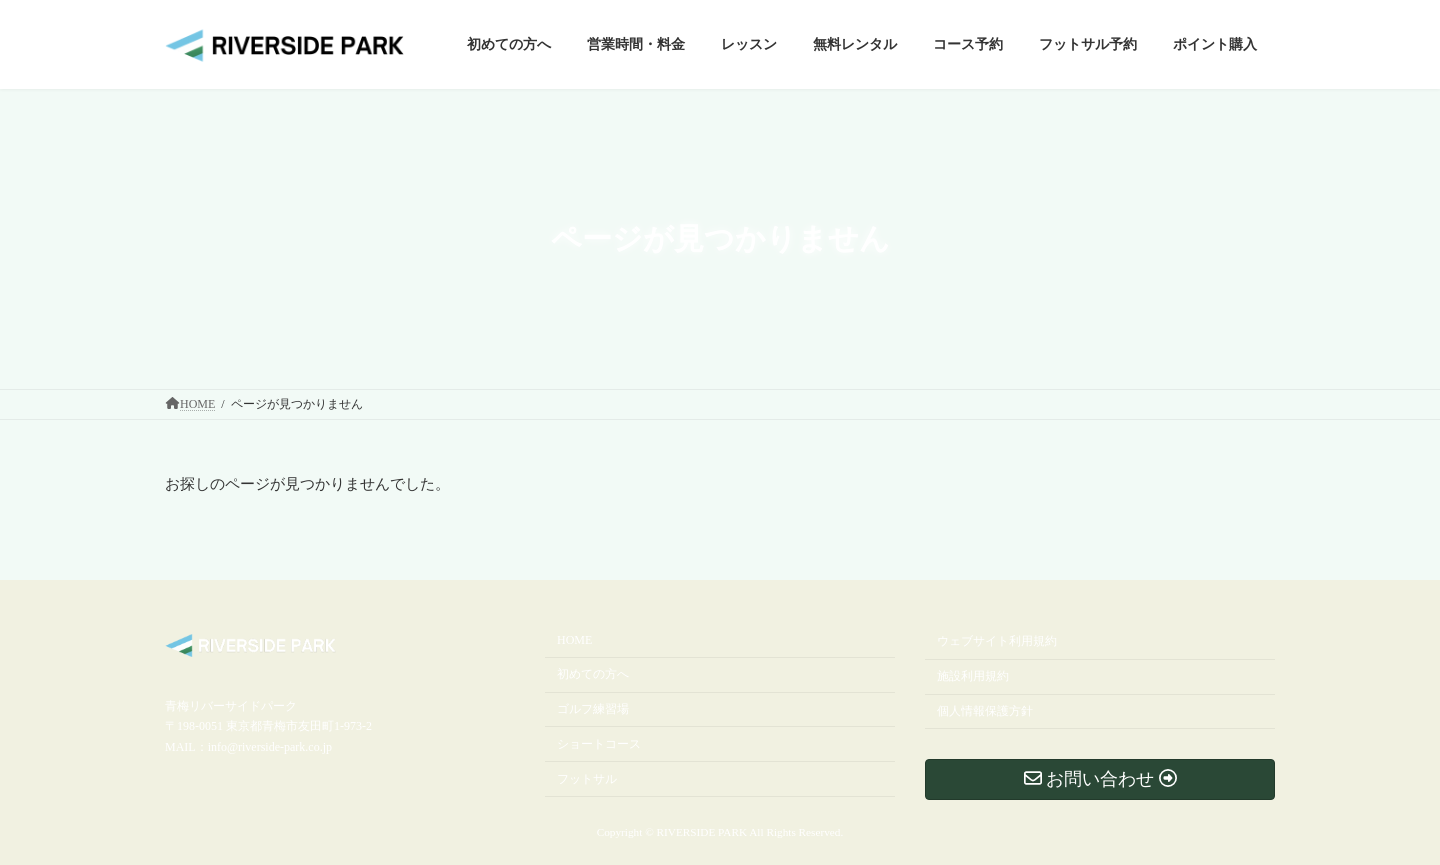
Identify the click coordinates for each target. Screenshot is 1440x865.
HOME (574, 641)
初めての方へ (593, 675)
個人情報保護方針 (985, 711)
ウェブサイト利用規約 (997, 642)
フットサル (587, 779)
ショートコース (599, 744)
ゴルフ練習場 (593, 709)
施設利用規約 (973, 677)
